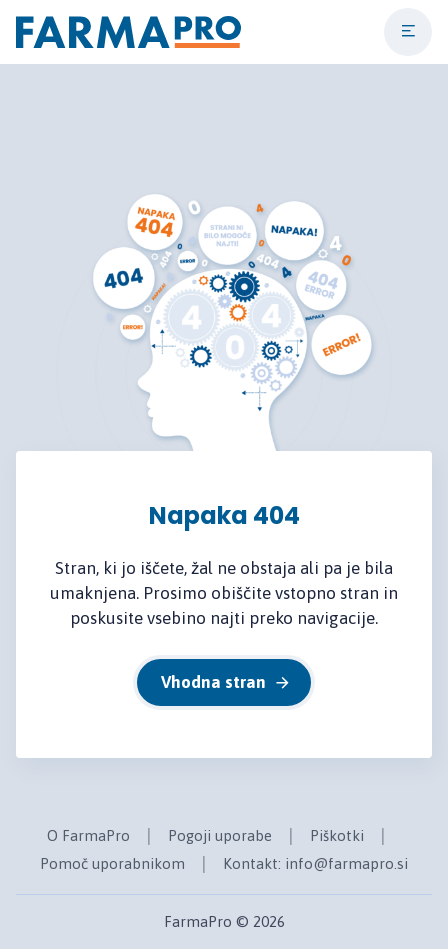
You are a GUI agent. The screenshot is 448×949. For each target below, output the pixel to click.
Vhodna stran (226, 682)
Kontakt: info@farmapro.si (315, 863)
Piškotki (337, 835)
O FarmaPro (88, 835)
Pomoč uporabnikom (112, 863)
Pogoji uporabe (220, 835)
